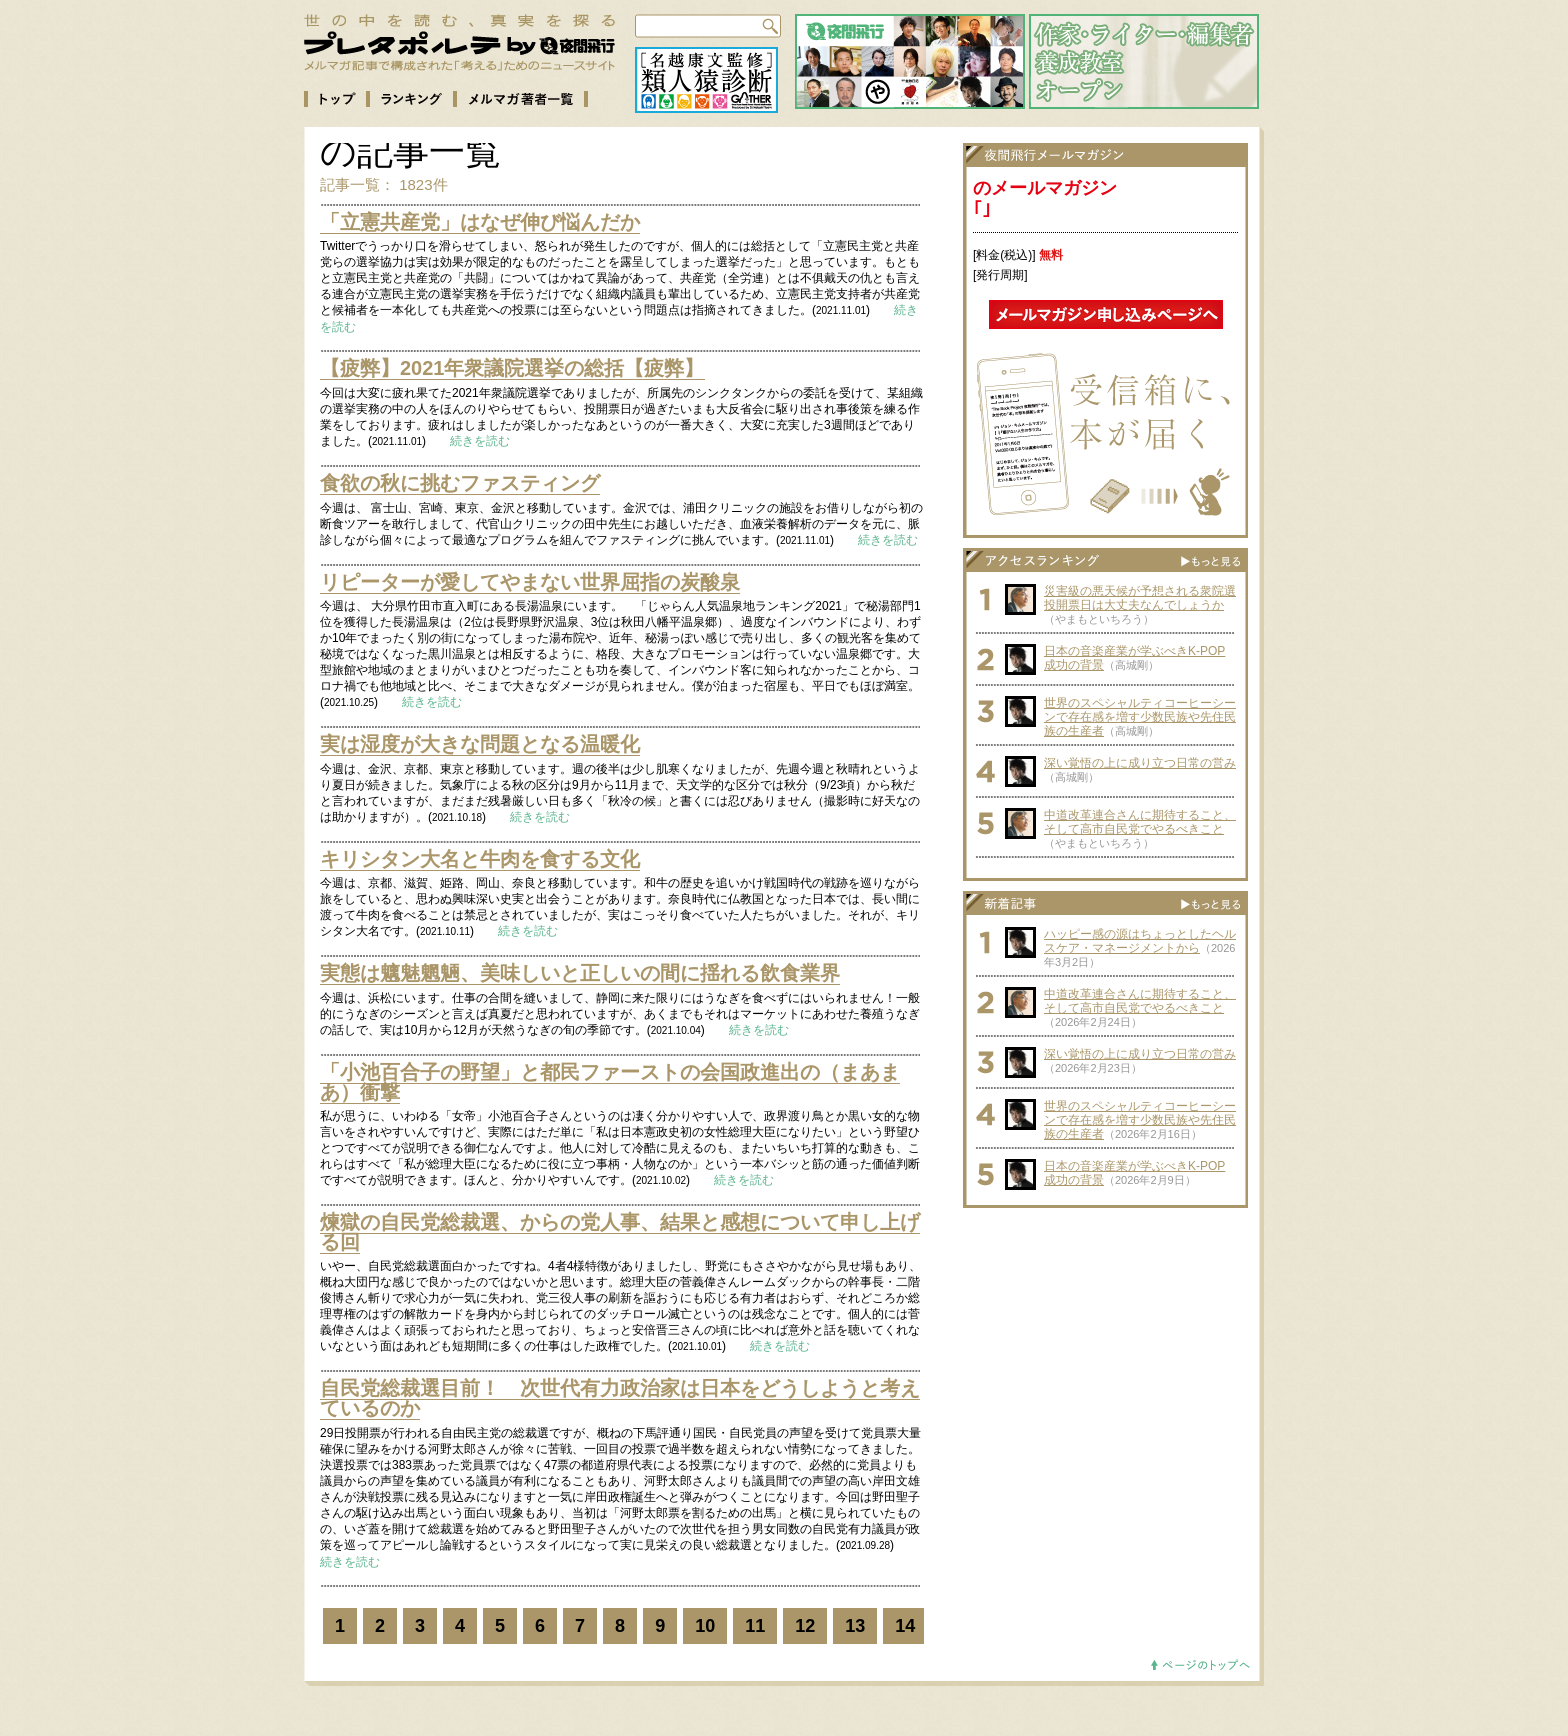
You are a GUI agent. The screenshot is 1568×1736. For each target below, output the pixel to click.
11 (755, 1626)
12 (805, 1626)
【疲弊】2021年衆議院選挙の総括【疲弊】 (512, 368)
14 (905, 1626)
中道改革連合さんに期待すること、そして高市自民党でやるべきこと (1140, 822)
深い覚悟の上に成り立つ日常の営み (1140, 763)
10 (705, 1626)
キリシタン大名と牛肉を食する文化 (480, 859)
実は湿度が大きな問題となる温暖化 (480, 744)
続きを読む (480, 441)
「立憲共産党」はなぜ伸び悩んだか (480, 222)
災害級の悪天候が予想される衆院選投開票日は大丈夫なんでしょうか (1140, 598)
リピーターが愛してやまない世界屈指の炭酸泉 (530, 582)
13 (855, 1626)
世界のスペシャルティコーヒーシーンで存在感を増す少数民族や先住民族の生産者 (1140, 717)
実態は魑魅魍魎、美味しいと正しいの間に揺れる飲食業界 (580, 973)
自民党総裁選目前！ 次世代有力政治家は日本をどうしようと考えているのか (620, 1398)
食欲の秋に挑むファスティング (460, 483)
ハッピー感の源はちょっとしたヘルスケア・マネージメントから (1140, 941)
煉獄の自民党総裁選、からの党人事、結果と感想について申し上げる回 (620, 1232)
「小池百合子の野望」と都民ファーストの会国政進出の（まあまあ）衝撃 (610, 1082)
